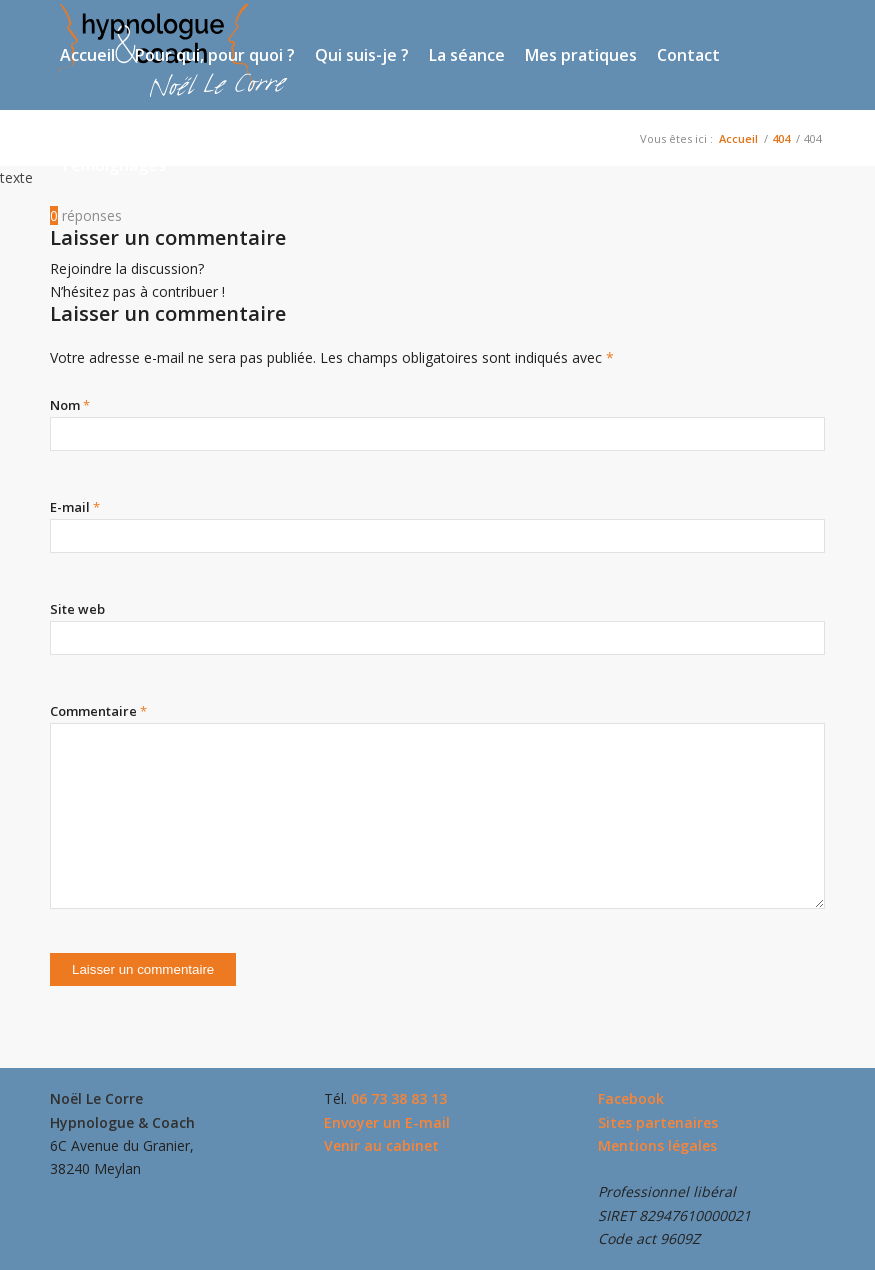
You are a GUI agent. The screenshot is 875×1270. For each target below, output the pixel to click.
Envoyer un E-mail (387, 1122)
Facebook (631, 1098)
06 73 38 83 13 (399, 1098)
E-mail (75, 507)
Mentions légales (657, 1145)
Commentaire (98, 711)
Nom (70, 405)
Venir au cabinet (381, 1145)
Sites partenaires (658, 1122)
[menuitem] (87, 55)
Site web (77, 609)
